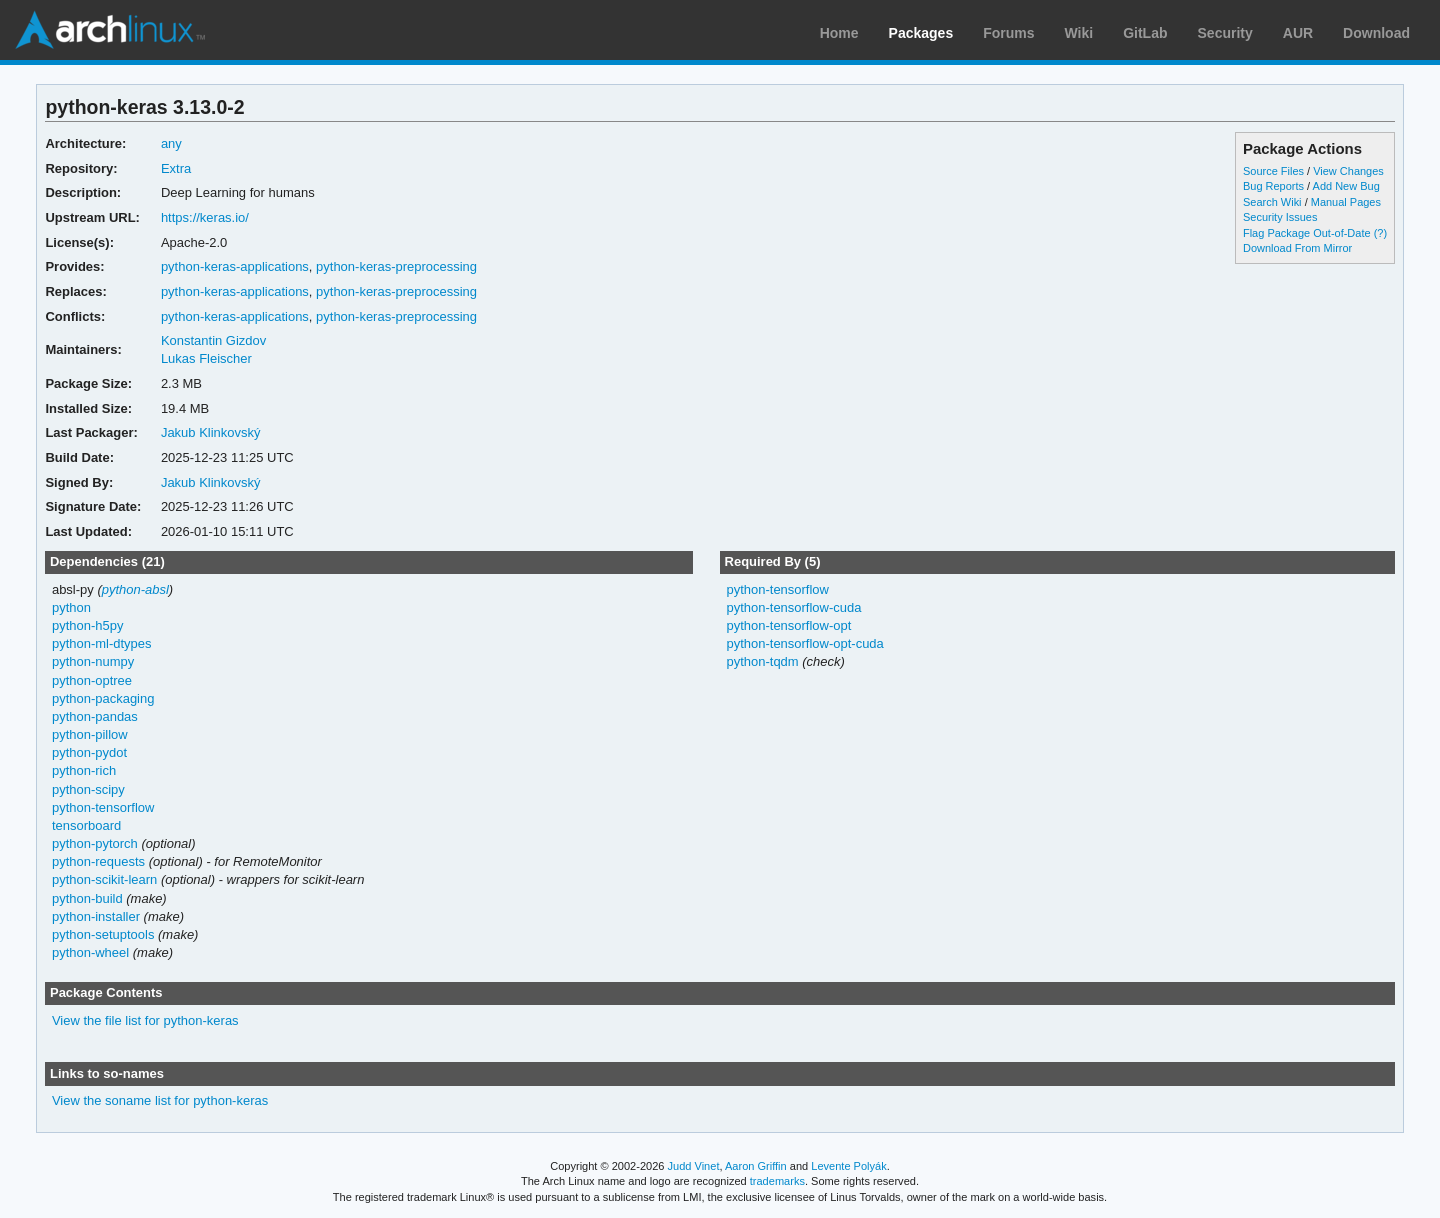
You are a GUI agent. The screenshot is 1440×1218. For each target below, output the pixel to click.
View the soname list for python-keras (160, 1100)
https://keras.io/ (205, 217)
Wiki (1079, 33)
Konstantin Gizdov (213, 340)
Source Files (1273, 171)
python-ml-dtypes (102, 643)
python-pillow (90, 734)
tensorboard (86, 825)
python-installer (96, 916)
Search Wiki (1272, 202)
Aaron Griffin (756, 1166)
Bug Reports (1273, 186)
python (71, 607)
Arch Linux (110, 30)
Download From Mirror (1297, 248)
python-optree (92, 680)
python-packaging (103, 698)
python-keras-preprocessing (396, 266)
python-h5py (87, 625)
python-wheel (90, 952)
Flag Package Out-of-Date (1307, 233)
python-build (87, 898)
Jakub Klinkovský (211, 432)
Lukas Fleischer (206, 358)
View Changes (1348, 171)
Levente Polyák (848, 1166)
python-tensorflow (103, 807)
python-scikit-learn (104, 879)
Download (1376, 33)
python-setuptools (103, 934)
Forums (1008, 33)
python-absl (135, 589)
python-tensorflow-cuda (793, 607)
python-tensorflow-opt (788, 625)
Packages (921, 33)
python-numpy (93, 661)
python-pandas (95, 716)
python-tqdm (762, 661)
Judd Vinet (694, 1166)
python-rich (84, 770)
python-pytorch (95, 843)
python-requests (98, 861)
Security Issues (1280, 217)
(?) (1380, 233)
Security (1225, 33)
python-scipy (88, 789)
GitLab (1145, 33)
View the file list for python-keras (145, 1020)
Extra (176, 168)
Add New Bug (1346, 186)
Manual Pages (1346, 202)
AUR (1298, 33)
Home (839, 33)
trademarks (777, 1181)
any (171, 143)
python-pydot (89, 752)
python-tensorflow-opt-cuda (804, 643)
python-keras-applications (235, 266)
